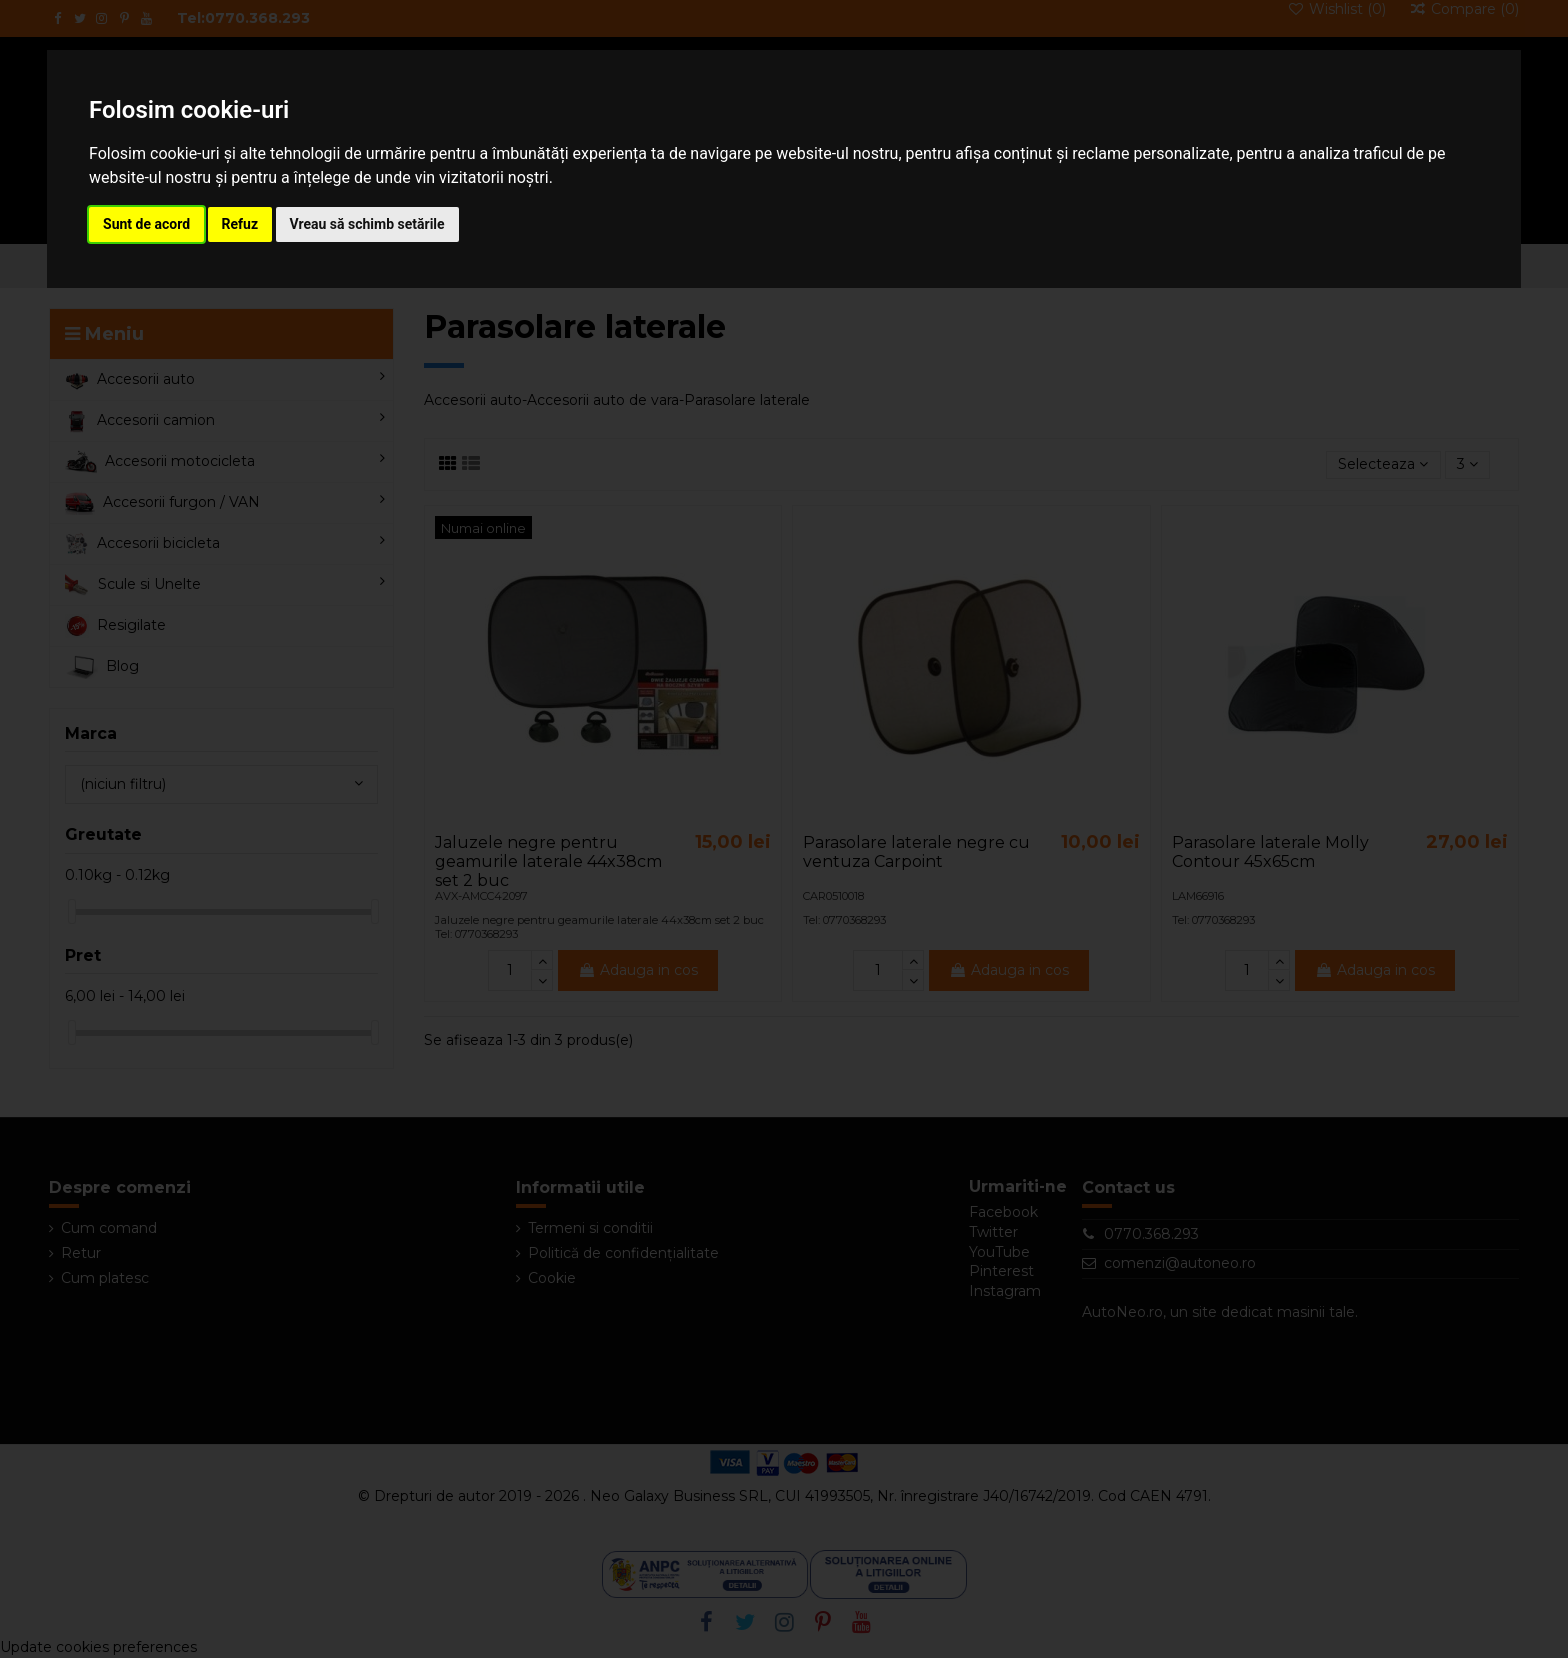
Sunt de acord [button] (146, 224)
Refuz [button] (240, 224)
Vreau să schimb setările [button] (367, 224)
